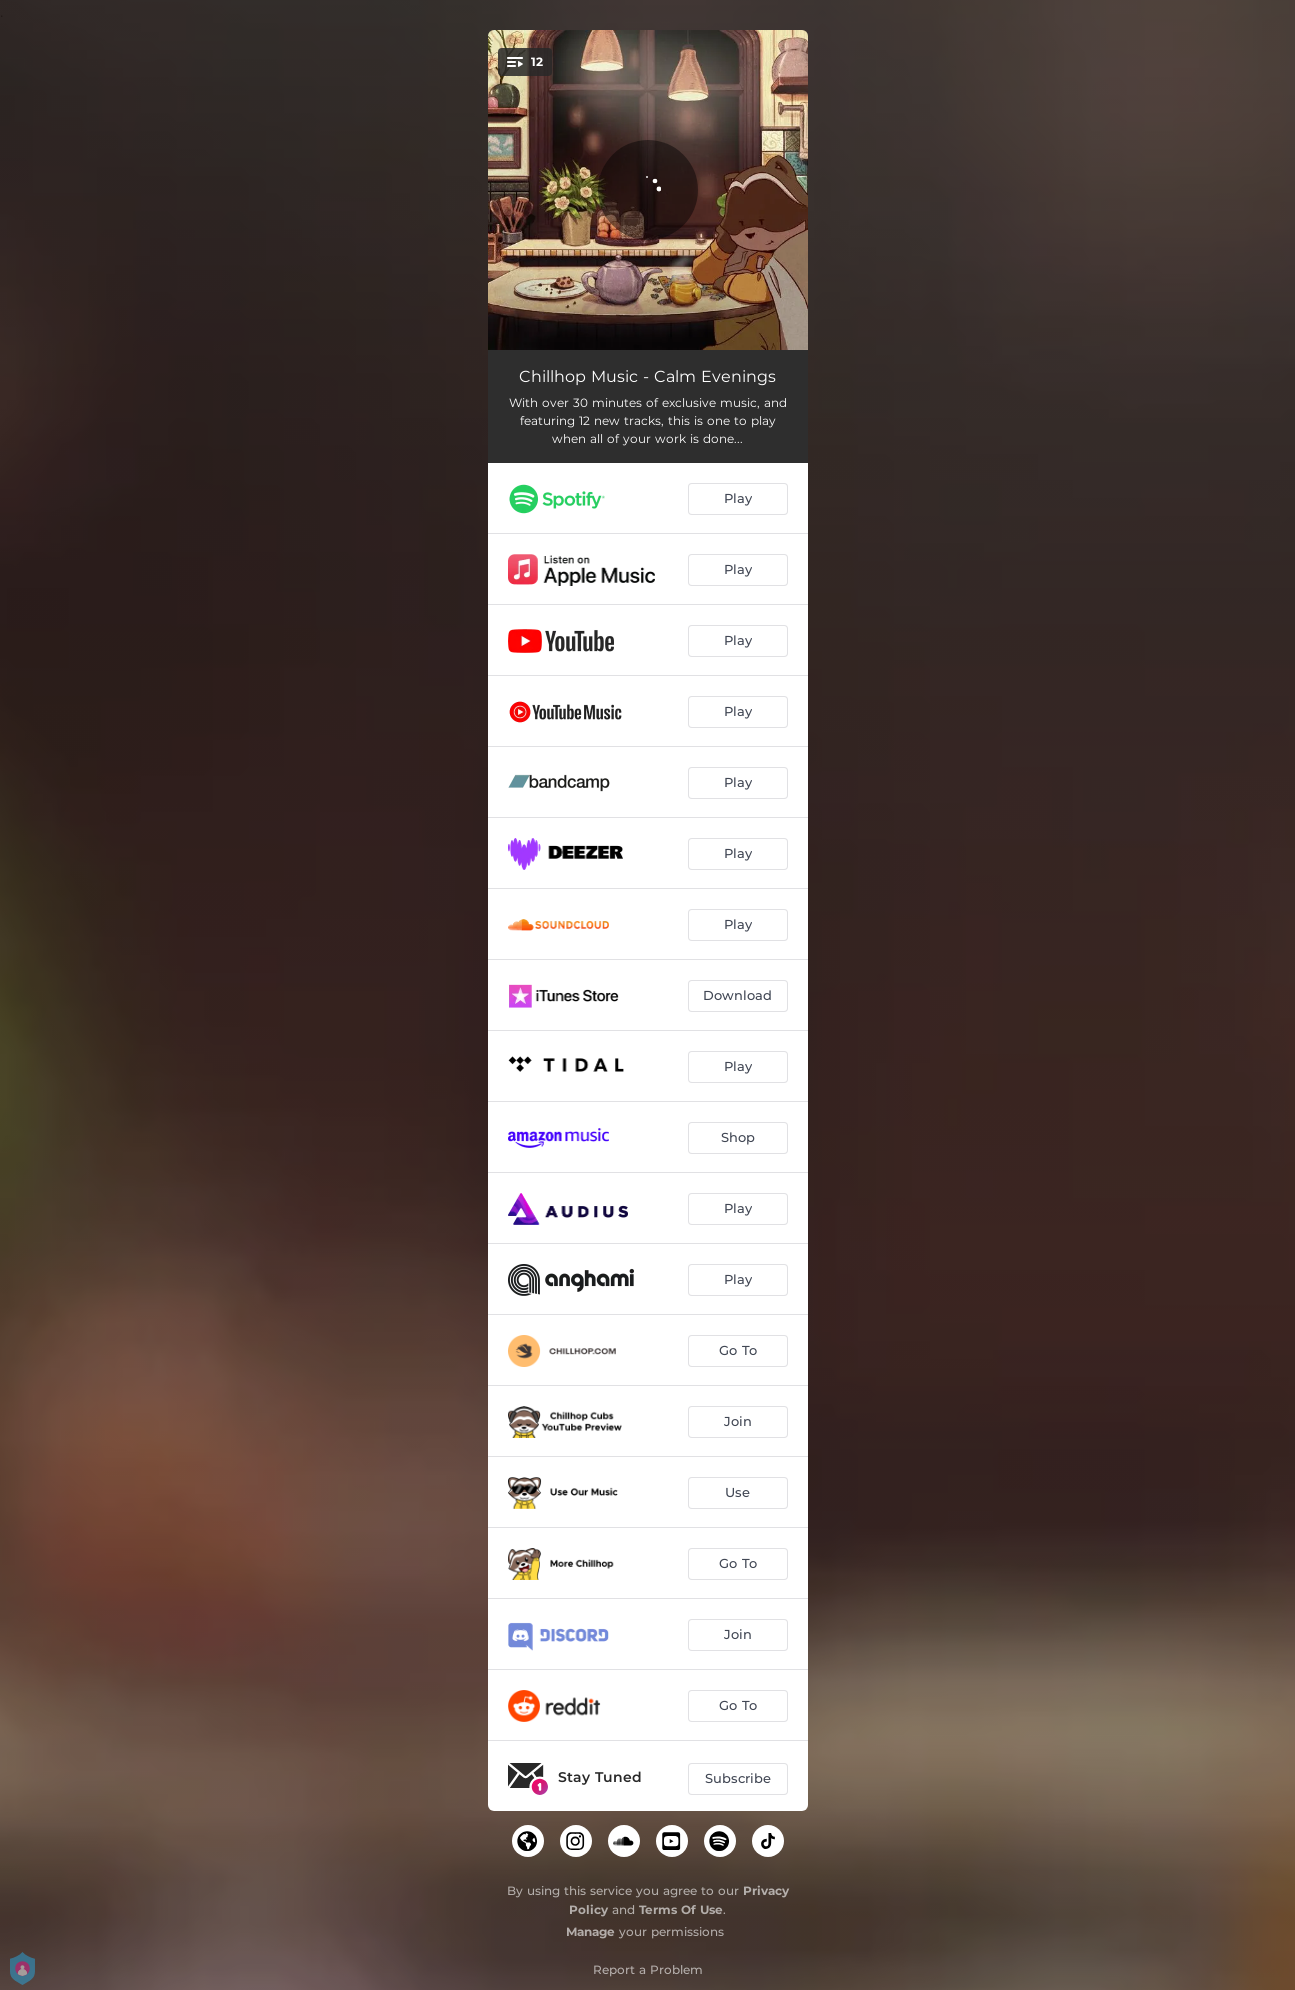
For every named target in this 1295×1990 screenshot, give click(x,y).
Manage (590, 1931)
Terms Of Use (681, 1909)
